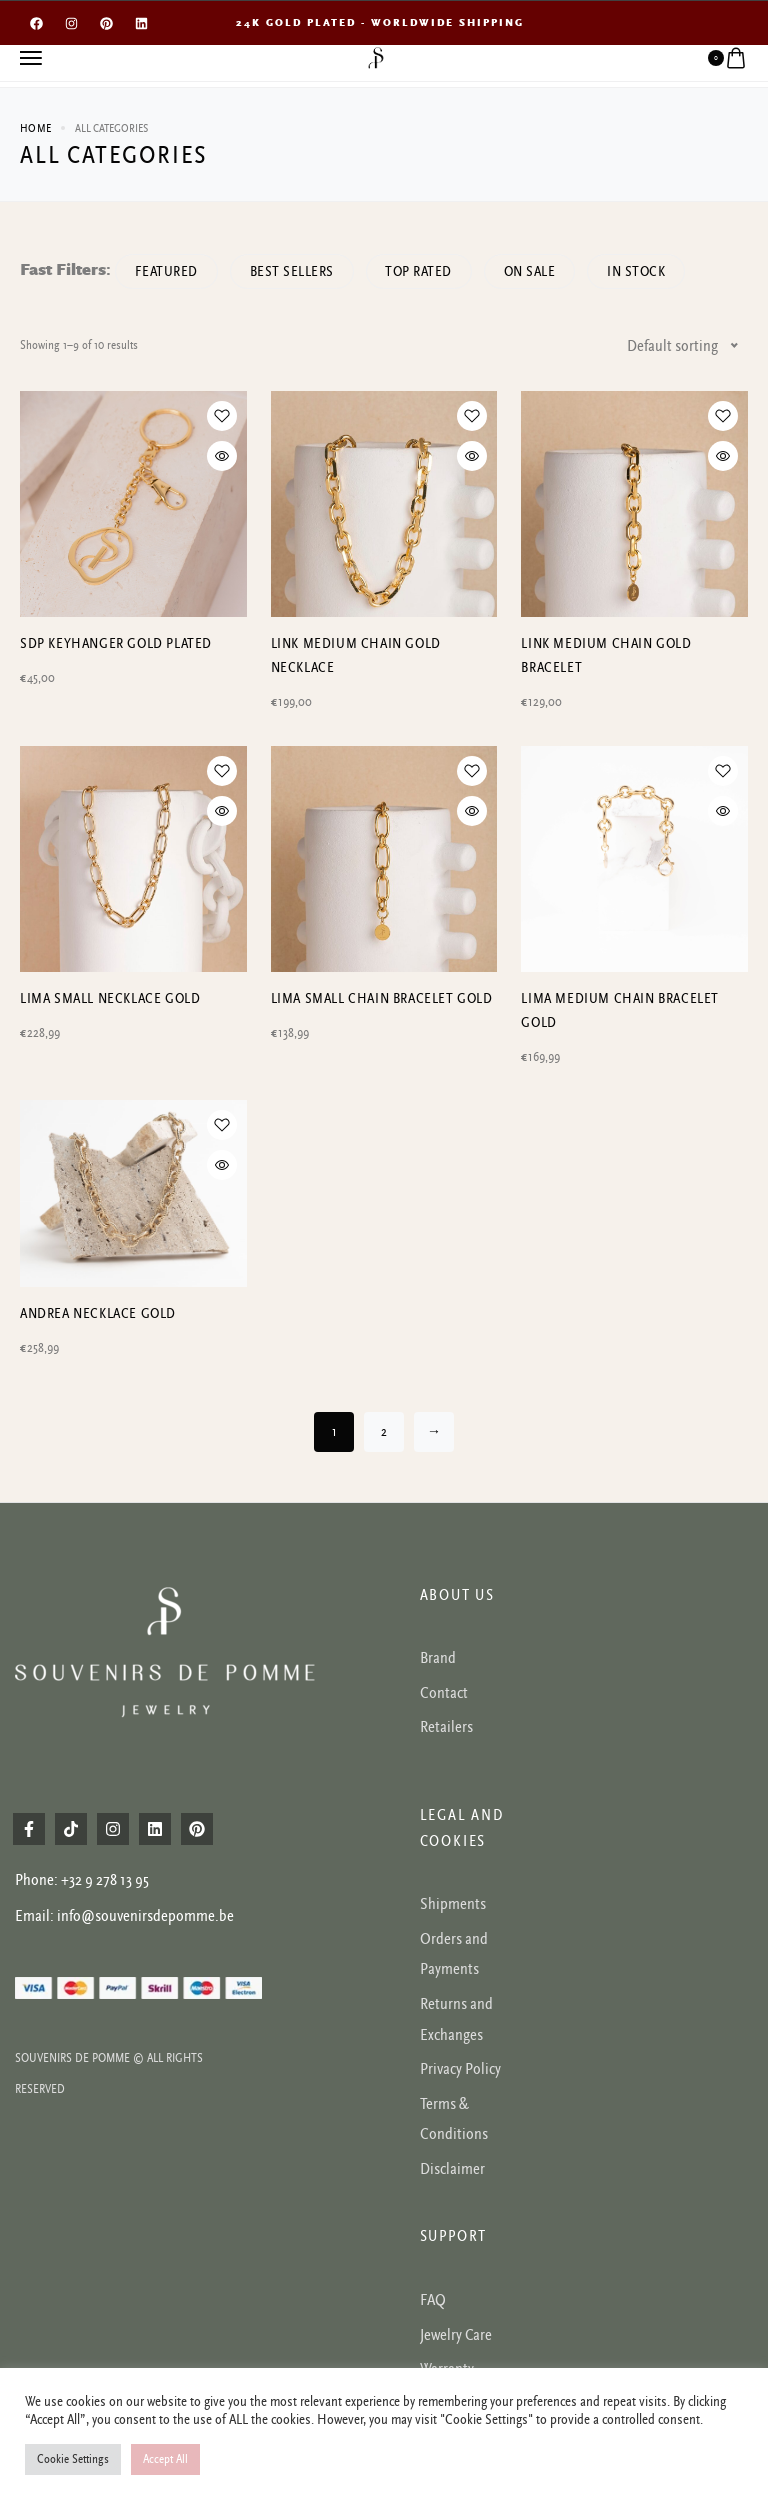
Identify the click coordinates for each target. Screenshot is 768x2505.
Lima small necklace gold (110, 998)
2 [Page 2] (384, 1432)
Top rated (424, 271)
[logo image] (376, 57)
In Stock (646, 271)
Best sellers (295, 271)
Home (35, 128)
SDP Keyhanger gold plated (116, 643)
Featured (167, 271)
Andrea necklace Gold (98, 1313)
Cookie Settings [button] (73, 2459)
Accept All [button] (165, 2459)
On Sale (538, 271)
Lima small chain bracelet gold (382, 998)
